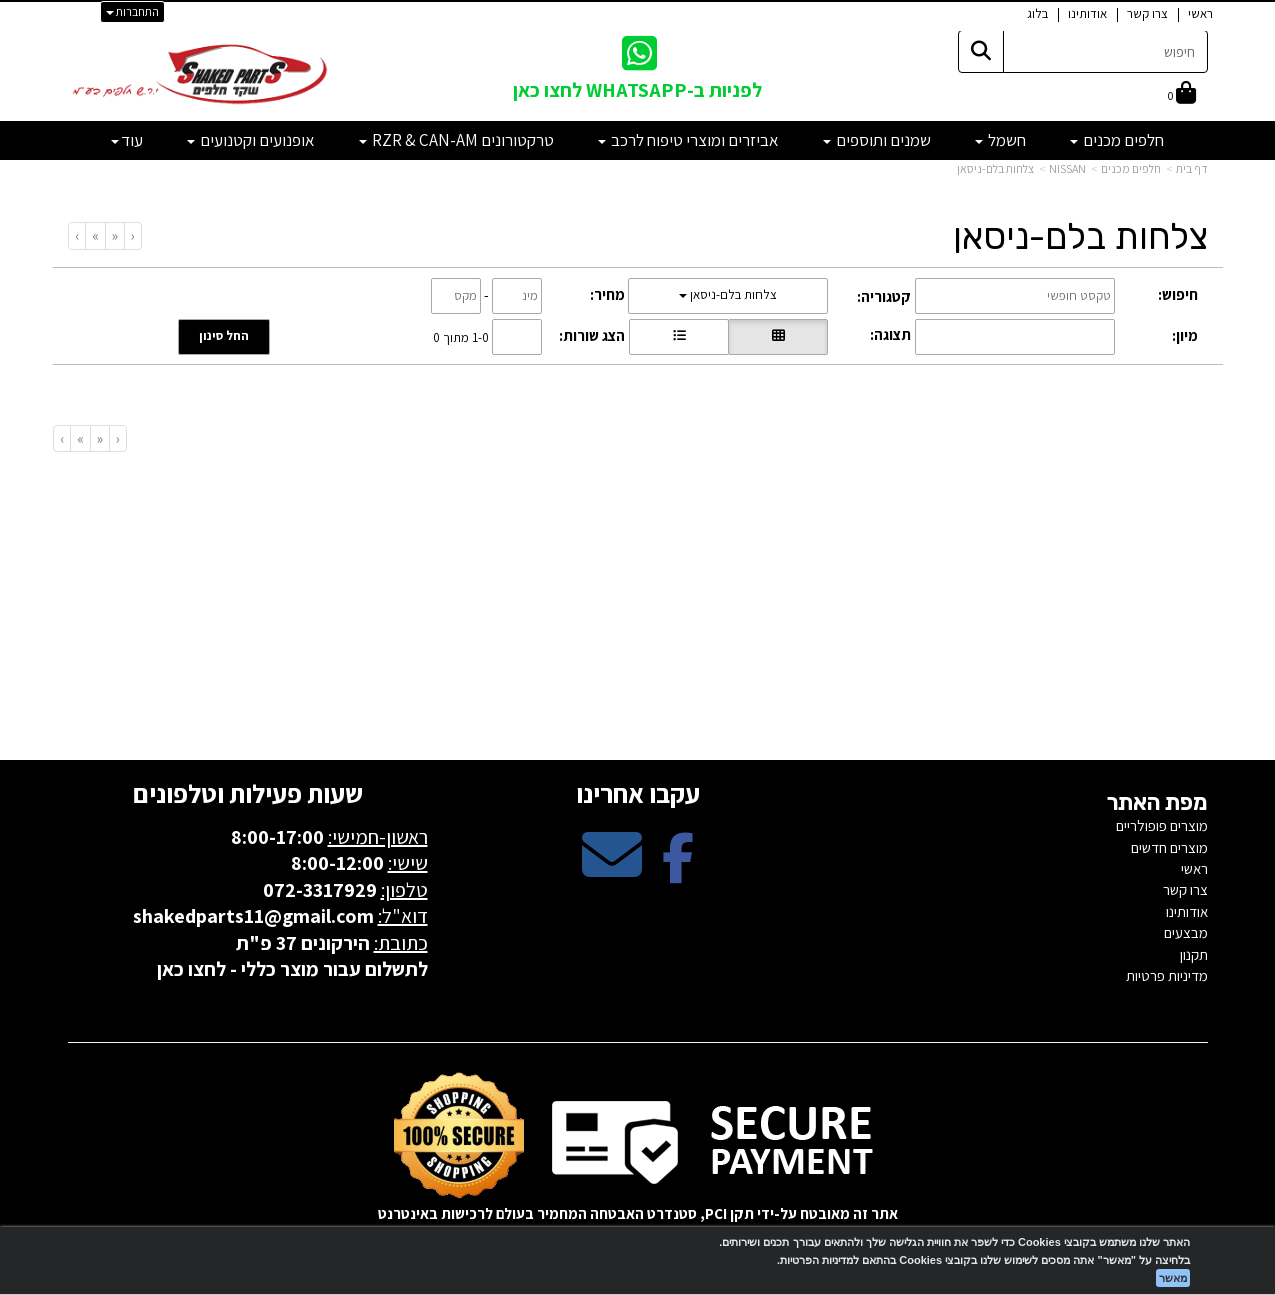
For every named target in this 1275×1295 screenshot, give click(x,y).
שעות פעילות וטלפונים (248, 793)
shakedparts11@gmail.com (253, 916)
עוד (127, 140)
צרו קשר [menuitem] (1147, 13)
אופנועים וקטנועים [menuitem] (251, 140)
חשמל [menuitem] (1000, 140)
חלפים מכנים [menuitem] (1117, 140)
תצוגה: (890, 334)
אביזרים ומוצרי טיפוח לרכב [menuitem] (688, 140)
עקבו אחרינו (638, 793)
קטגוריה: (884, 296)
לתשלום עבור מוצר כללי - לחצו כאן (292, 969)
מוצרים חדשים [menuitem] (1169, 847)
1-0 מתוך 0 (461, 336)
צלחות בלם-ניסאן (995, 168)
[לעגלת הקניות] (1182, 94)
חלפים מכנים (1131, 168)
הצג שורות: (592, 335)
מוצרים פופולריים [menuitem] (1162, 825)
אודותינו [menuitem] (1087, 13)
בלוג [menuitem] (1037, 13)
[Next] (95, 235)
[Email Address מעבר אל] (612, 871)
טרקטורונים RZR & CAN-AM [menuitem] (456, 140)
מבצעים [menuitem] (1186, 932)
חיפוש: (1178, 294)
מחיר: (607, 294)
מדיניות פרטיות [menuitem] (1167, 975)
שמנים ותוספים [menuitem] (877, 140)
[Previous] (114, 235)
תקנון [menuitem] (1194, 954)
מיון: (1185, 335)
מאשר (1173, 1278)
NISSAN (1067, 168)
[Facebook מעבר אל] (678, 871)
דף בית (1192, 168)
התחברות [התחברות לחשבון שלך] (132, 11)
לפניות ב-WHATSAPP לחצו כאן (637, 90)
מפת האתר (1157, 803)
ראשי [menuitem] (1200, 13)
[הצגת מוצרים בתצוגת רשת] (778, 337)
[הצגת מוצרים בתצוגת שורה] (679, 337)
